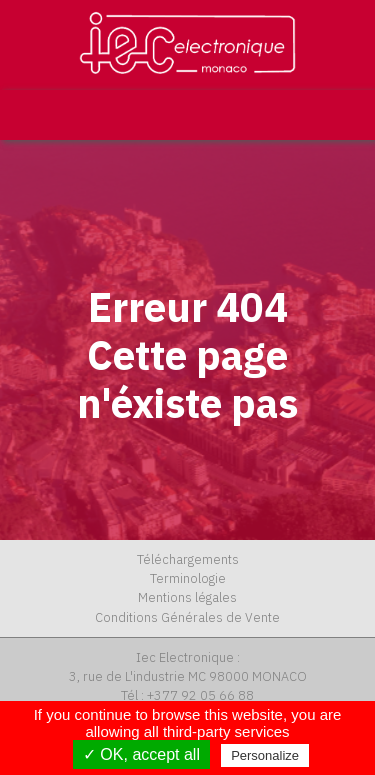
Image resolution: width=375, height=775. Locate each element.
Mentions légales (187, 597)
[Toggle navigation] (342, 115)
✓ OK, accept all (141, 754)
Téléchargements (188, 559)
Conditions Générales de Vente (187, 617)
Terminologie (188, 578)
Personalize (265, 755)
